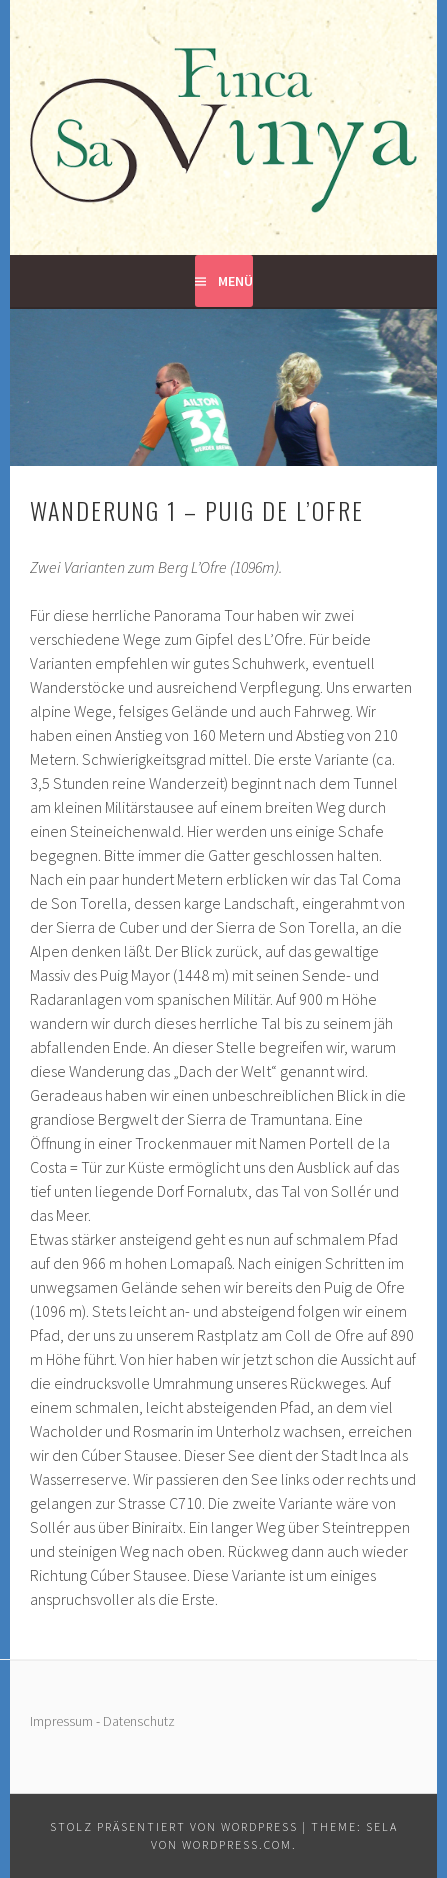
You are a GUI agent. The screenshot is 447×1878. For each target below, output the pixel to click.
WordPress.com (237, 1844)
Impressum (61, 1721)
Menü (235, 281)
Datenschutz (139, 1721)
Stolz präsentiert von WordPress (174, 1826)
